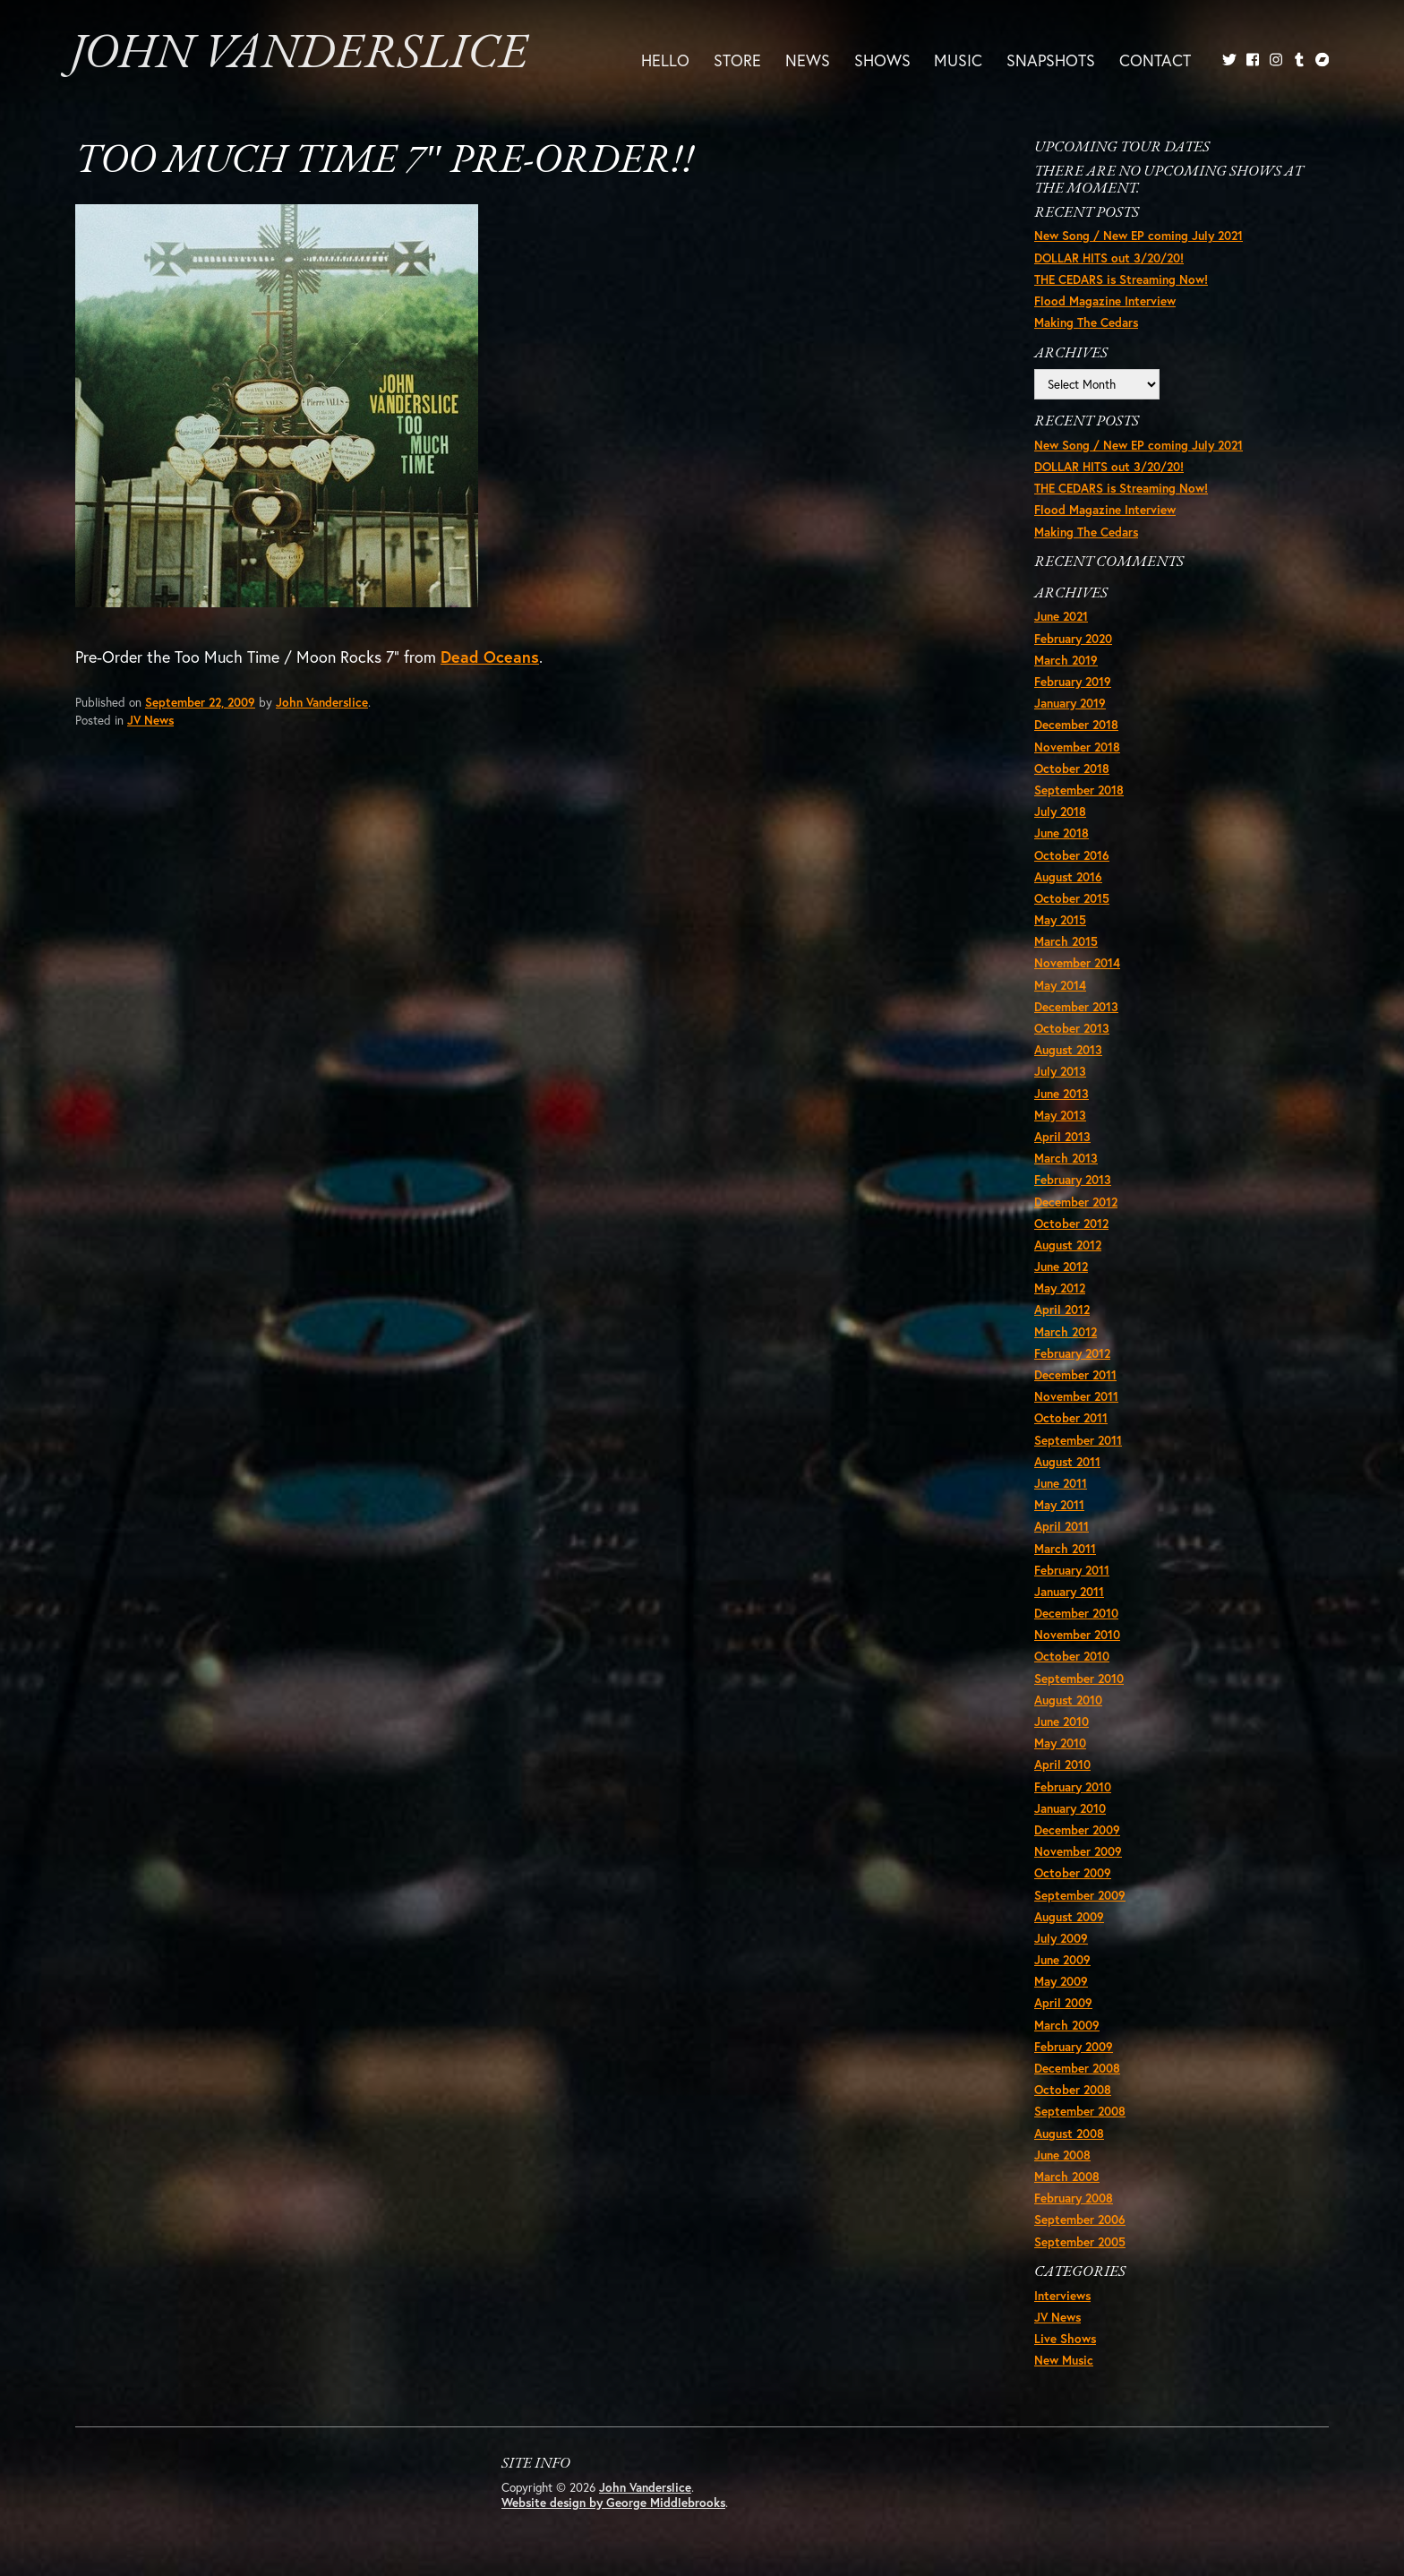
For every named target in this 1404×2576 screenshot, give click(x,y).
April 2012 (1062, 1309)
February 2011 (1071, 1570)
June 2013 (1061, 1094)
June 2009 (1062, 1960)
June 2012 (1061, 1266)
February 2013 (1072, 1180)
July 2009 (1061, 1938)
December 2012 (1075, 1202)
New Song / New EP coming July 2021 (1138, 236)
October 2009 (1072, 1873)
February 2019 (1072, 682)
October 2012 (1071, 1223)
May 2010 (1060, 1743)
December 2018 (1076, 725)
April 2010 (1062, 1764)
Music (958, 60)
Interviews (1062, 2296)
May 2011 (1059, 1505)
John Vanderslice (298, 55)
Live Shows (1065, 2339)
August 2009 (1069, 1917)
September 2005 (1080, 2242)
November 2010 (1077, 1635)
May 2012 (1059, 1288)
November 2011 (1076, 1396)
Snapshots (1050, 60)
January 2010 (1070, 1808)
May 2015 (1060, 920)
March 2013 (1066, 1158)
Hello (665, 60)
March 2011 (1065, 1549)
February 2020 (1073, 639)
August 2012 (1067, 1245)
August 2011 (1067, 1462)
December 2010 (1076, 1613)
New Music (1063, 2360)
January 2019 (1070, 703)
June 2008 (1062, 2155)
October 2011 (1071, 1418)
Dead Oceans (490, 656)
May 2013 (1060, 1115)
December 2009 (1077, 1830)
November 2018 (1077, 747)
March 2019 (1066, 660)
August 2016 (1068, 877)
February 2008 (1073, 2198)
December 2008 (1077, 2068)
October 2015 (1071, 898)
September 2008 (1080, 2111)
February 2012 (1072, 1353)
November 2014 (1077, 963)
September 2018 (1079, 790)
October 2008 (1072, 2090)
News (807, 60)
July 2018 (1060, 811)
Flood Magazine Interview (1105, 301)
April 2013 (1062, 1137)
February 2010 (1072, 1787)
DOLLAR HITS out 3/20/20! (1109, 258)
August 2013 (1068, 1050)
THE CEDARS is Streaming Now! (1121, 279)
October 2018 (1071, 768)
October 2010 (1071, 1656)
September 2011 (1078, 1440)
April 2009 (1063, 2003)
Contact (1155, 60)
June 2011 (1060, 1483)
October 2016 (1071, 855)
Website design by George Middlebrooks (613, 2502)
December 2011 (1075, 1375)
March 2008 (1067, 2176)
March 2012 (1065, 1332)
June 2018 (1061, 833)
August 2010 (1068, 1700)
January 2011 (1069, 1592)
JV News (150, 720)
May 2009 (1061, 1981)
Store (737, 60)
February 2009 (1073, 2047)
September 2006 (1080, 2219)
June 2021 (1061, 616)
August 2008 (1069, 2133)
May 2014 (1060, 985)
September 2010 (1079, 1678)
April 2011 (1061, 1526)
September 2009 (1080, 1895)
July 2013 (1060, 1071)
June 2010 (1061, 1721)
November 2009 (1078, 1851)
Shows (882, 60)
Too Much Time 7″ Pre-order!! (384, 162)
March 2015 (1066, 941)
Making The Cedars (1086, 322)
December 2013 (1076, 1007)
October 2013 (1071, 1028)
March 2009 (1067, 2025)
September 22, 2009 (200, 702)
